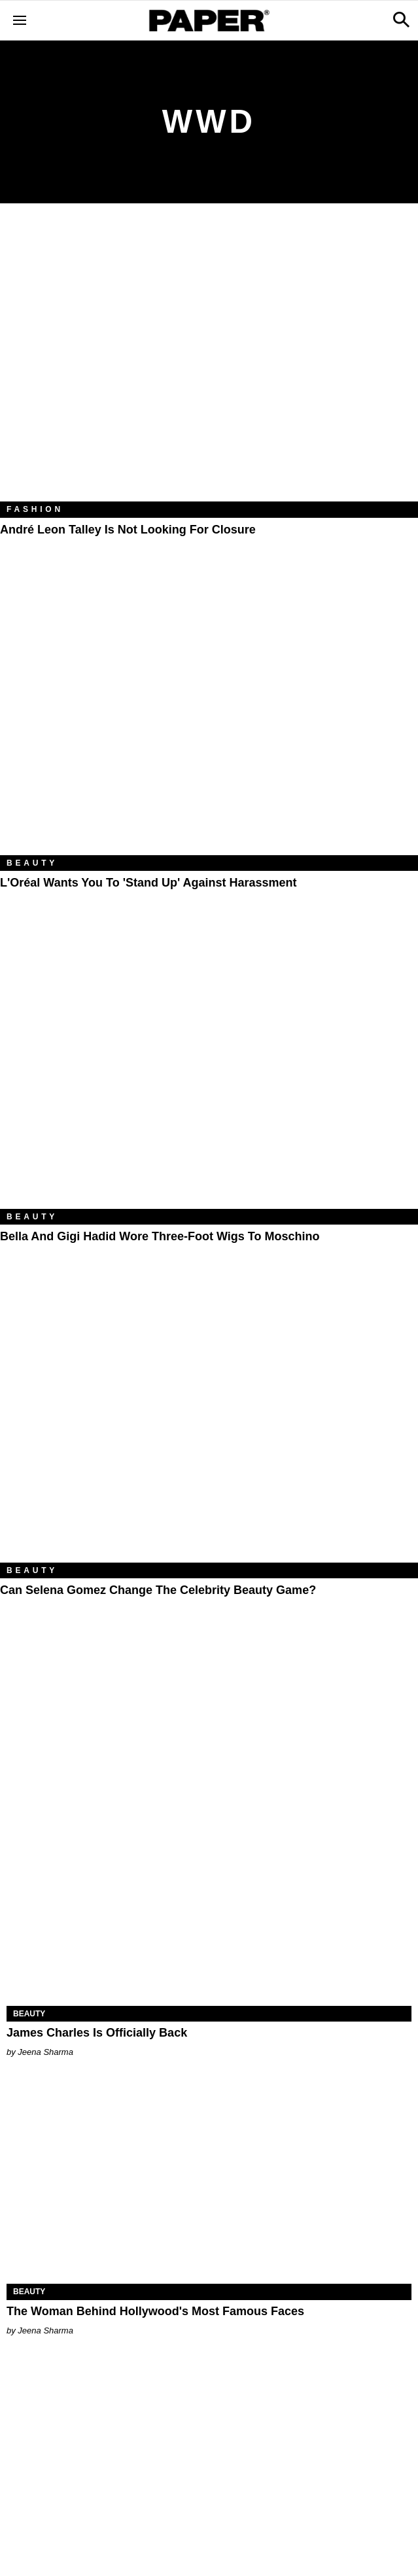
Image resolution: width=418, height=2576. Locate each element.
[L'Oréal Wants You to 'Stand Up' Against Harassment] (209, 716)
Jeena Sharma (45, 2052)
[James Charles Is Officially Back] (209, 1904)
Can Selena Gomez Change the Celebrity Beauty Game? (158, 1590)
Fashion (35, 509)
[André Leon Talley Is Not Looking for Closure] (209, 362)
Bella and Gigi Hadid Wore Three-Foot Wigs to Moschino (160, 1236)
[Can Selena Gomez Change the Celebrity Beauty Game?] (209, 1423)
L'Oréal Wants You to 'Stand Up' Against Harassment (148, 882)
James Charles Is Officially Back (97, 2032)
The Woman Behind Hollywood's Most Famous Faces (155, 2311)
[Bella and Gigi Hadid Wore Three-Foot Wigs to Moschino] (209, 1069)
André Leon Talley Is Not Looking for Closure (128, 529)
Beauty (32, 863)
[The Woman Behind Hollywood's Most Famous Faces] (209, 2183)
